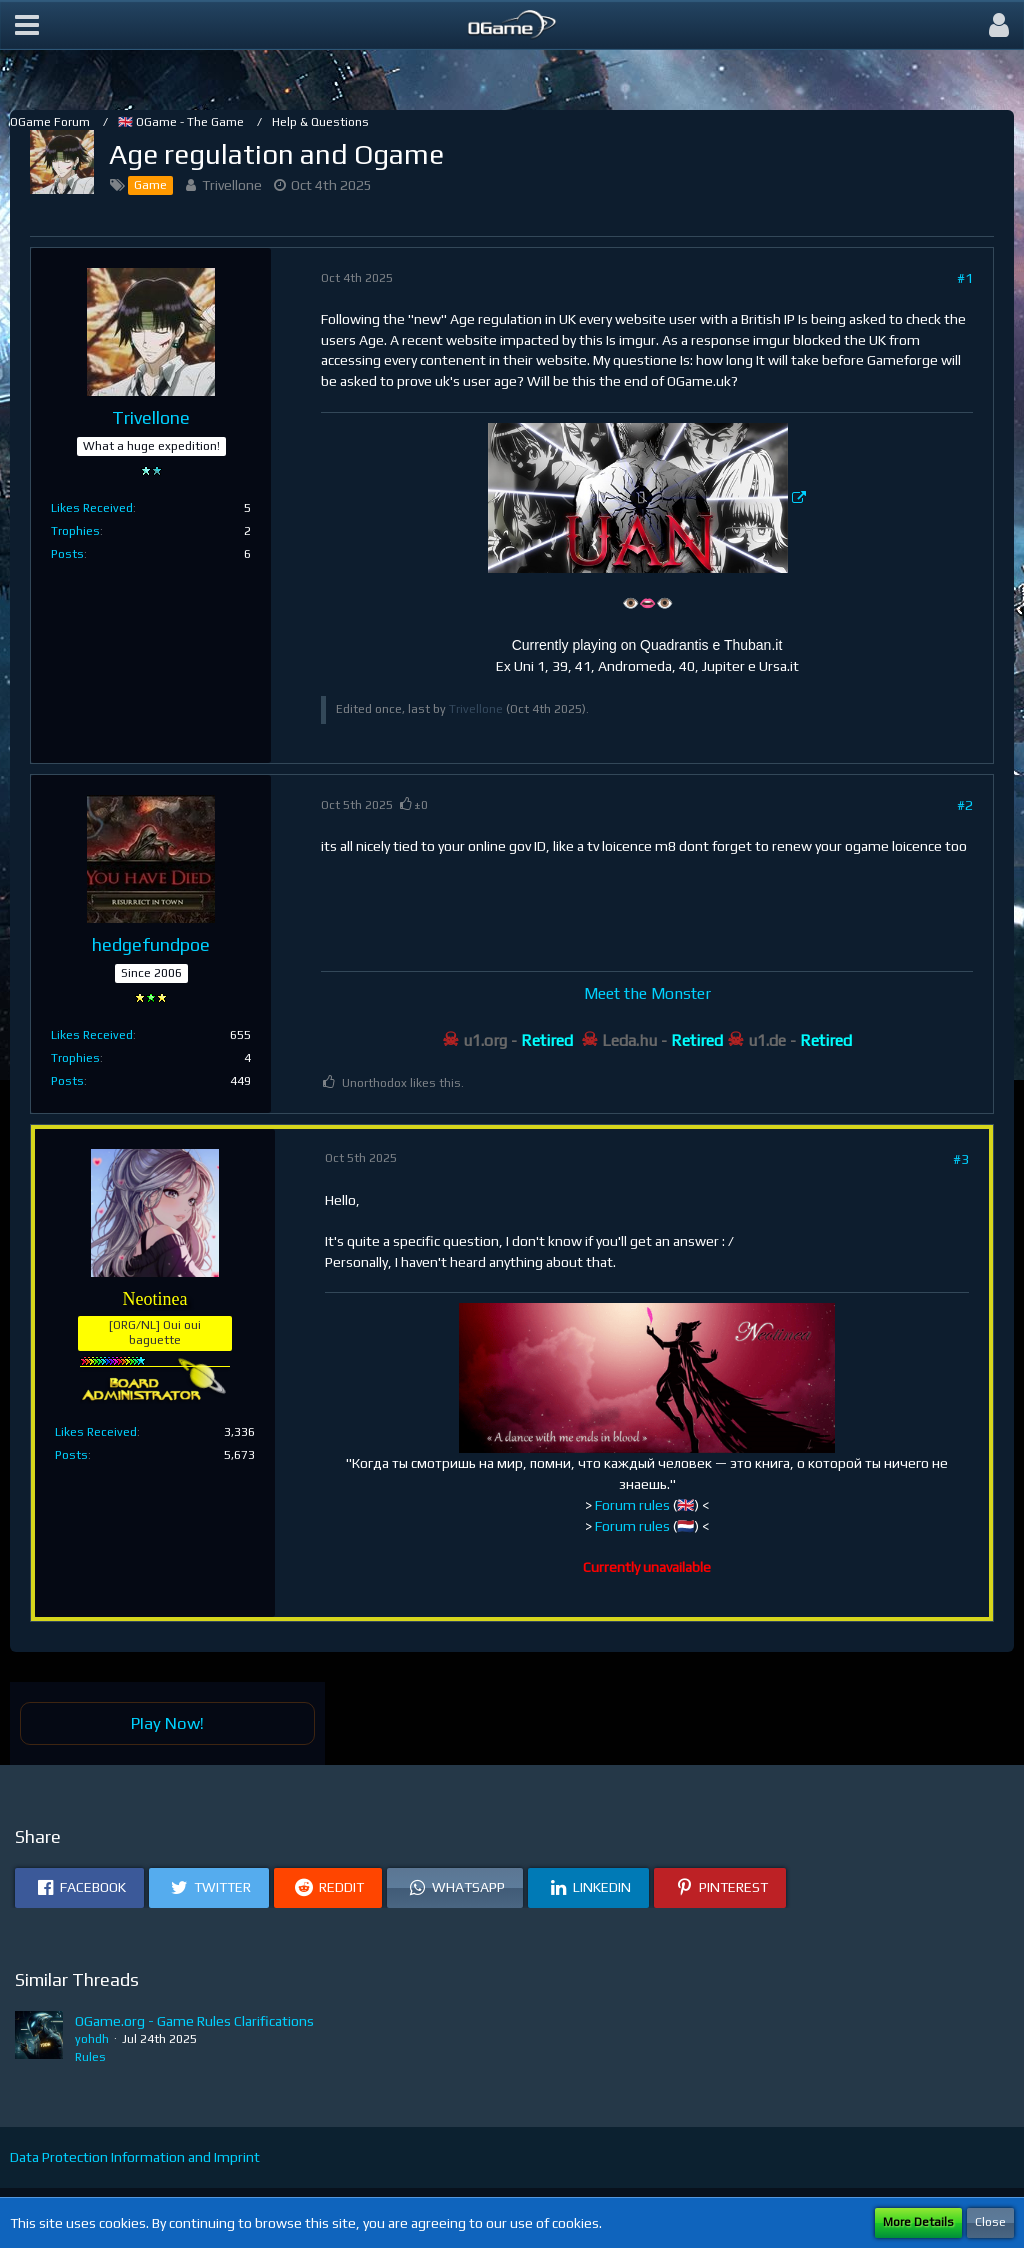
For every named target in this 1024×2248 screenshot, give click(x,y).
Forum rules (632, 1505)
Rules (90, 2057)
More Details (918, 2222)
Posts (67, 554)
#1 (965, 278)
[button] (27, 25)
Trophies (75, 531)
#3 (961, 1159)
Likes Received (92, 508)
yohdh (92, 2039)
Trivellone (232, 185)
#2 (965, 805)
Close (990, 2222)
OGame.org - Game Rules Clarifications (194, 2021)
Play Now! (167, 1723)
